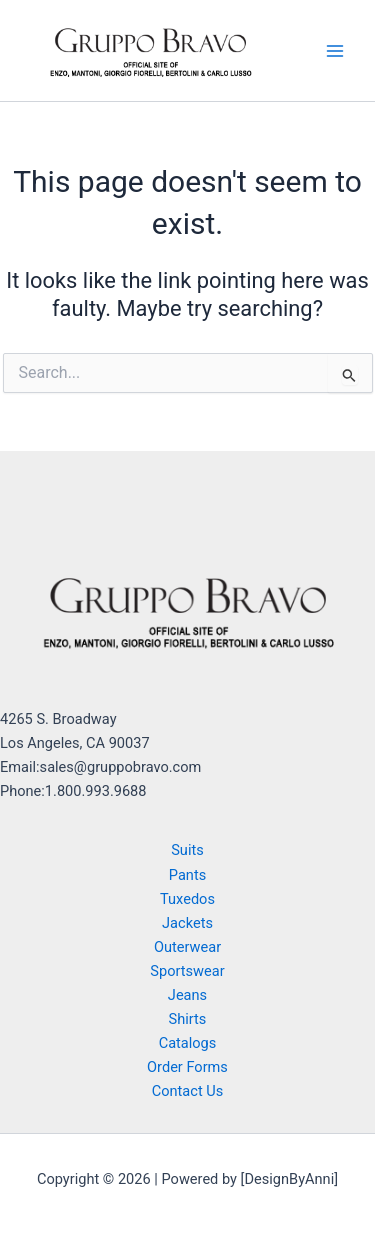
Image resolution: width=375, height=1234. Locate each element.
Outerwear (187, 947)
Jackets (187, 923)
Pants (187, 875)
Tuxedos (187, 899)
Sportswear (187, 971)
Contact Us (188, 1091)
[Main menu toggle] (335, 50)
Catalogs (188, 1043)
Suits (187, 850)
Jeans (187, 995)
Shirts (188, 1019)
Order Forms (187, 1067)
